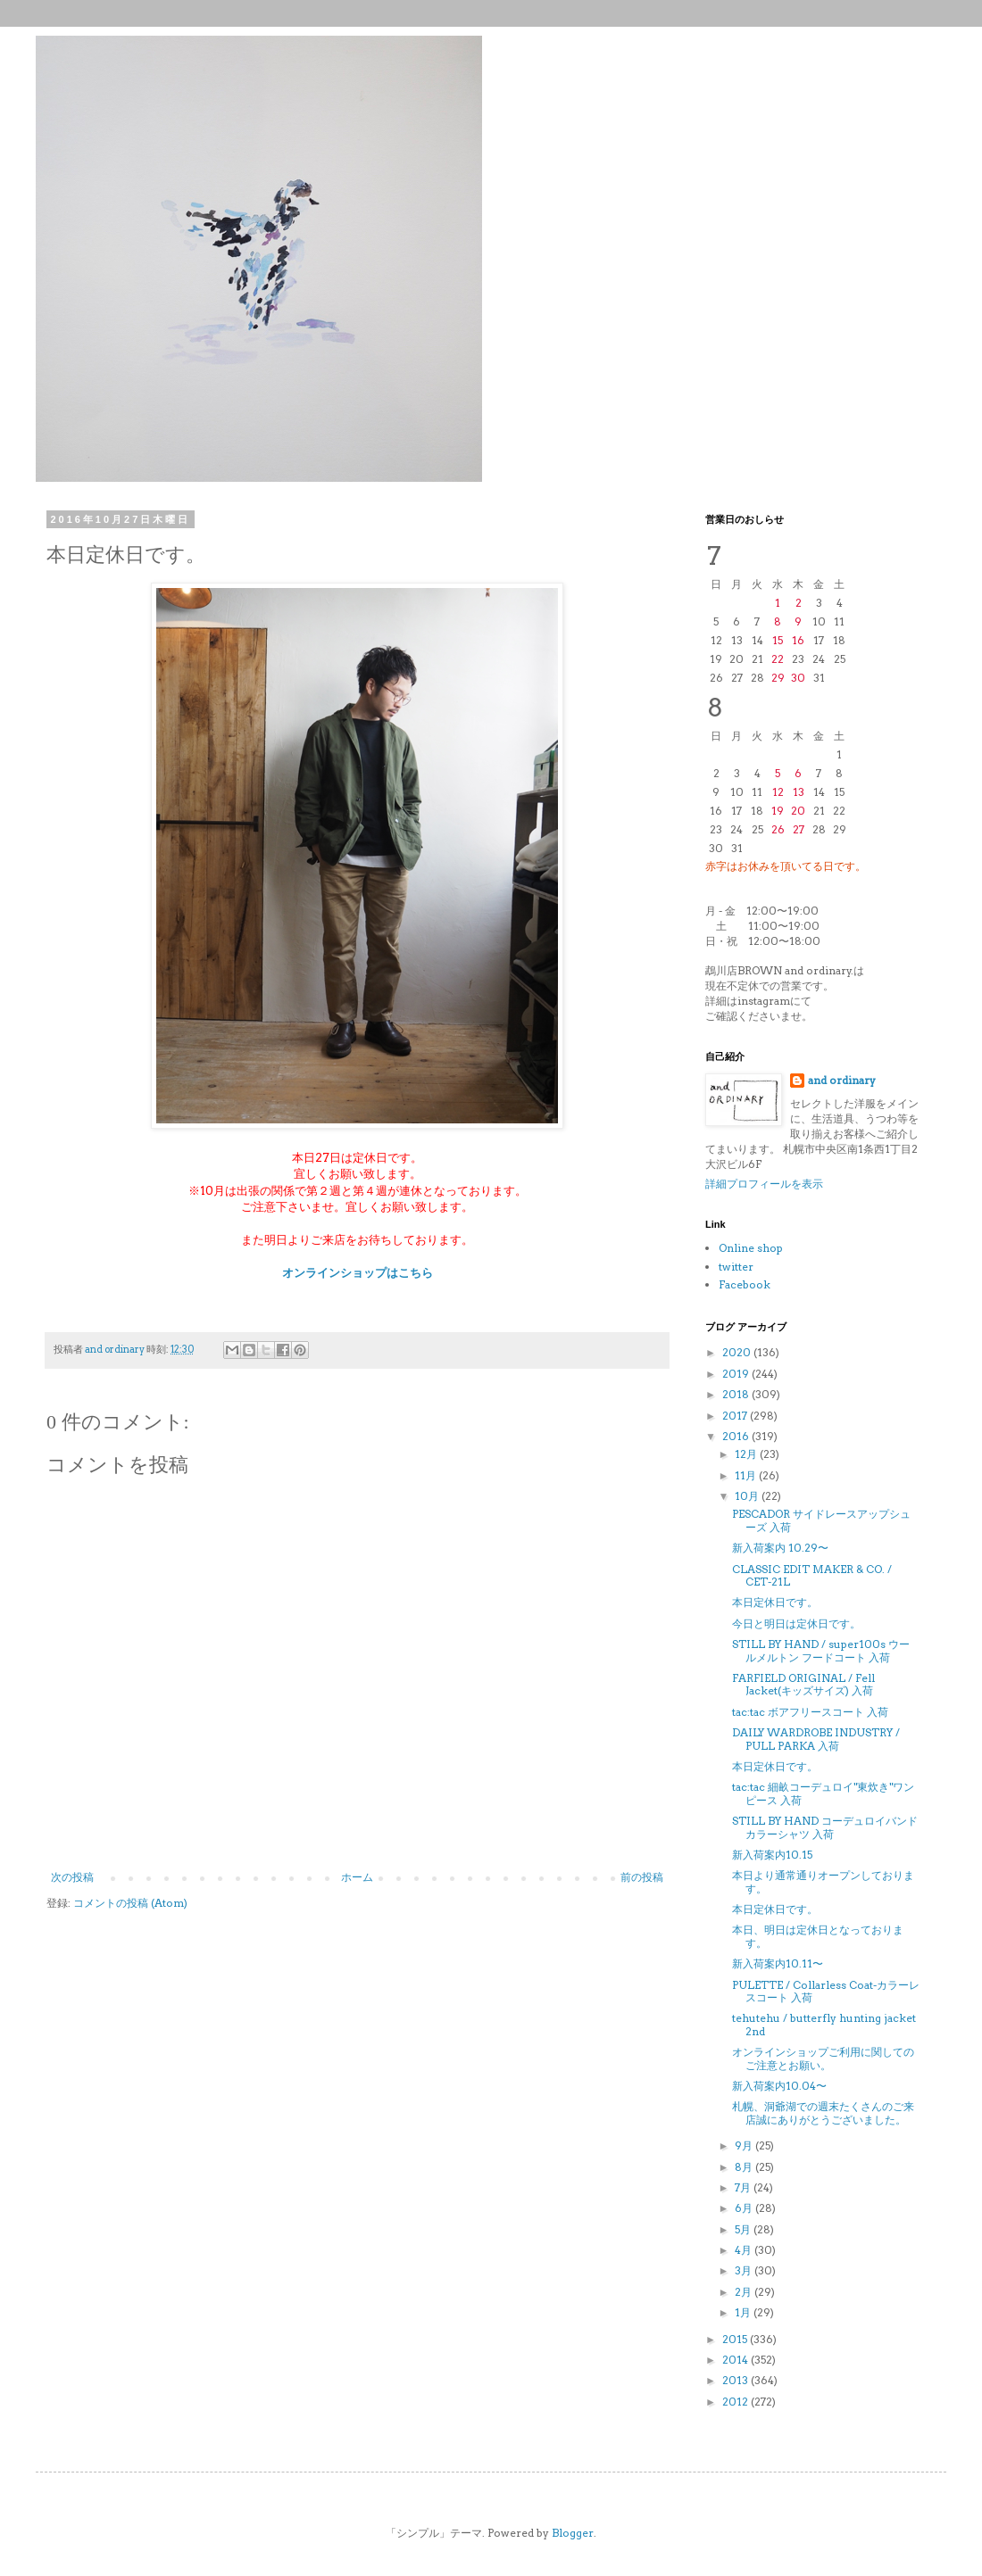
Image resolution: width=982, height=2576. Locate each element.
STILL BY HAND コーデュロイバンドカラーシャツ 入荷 (825, 1827)
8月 (745, 2167)
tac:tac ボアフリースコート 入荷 (810, 1712)
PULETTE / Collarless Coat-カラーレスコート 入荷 (826, 1991)
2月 (744, 2292)
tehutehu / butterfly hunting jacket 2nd (824, 2024)
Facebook (744, 1284)
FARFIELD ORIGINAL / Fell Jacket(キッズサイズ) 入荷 (803, 1684)
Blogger (573, 2532)
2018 (737, 1394)
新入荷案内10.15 (772, 1854)
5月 (744, 2229)
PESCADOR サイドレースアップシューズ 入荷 (821, 1520)
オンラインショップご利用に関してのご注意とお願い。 (823, 2058)
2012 (736, 2401)
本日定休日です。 (775, 1602)
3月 (744, 2270)
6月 (745, 2208)
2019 (737, 1373)
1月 (744, 2312)
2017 (736, 1415)
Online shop (751, 1248)
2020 (737, 1352)
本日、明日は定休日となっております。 (817, 1936)
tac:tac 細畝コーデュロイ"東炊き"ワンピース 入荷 (823, 1793)
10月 (748, 1496)
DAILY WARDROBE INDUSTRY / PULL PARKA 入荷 (816, 1739)
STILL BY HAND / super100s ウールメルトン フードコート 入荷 (821, 1650)
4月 (744, 2250)
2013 (736, 2380)
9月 (745, 2145)
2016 (737, 1436)
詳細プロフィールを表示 (764, 1183)
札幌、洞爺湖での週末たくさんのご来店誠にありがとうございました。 (823, 2112)
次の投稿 (72, 1877)
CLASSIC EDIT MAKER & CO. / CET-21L (812, 1575)
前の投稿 (641, 1877)
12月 (747, 1454)
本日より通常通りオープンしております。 (823, 1881)
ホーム (357, 1877)
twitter (736, 1266)
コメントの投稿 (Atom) (130, 1902)
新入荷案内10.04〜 (779, 2085)
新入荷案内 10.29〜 (780, 1547)
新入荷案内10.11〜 (777, 1963)
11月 (747, 1475)
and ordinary (842, 1080)
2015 (736, 2339)
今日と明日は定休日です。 (796, 1623)
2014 (736, 2359)
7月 (744, 2187)
